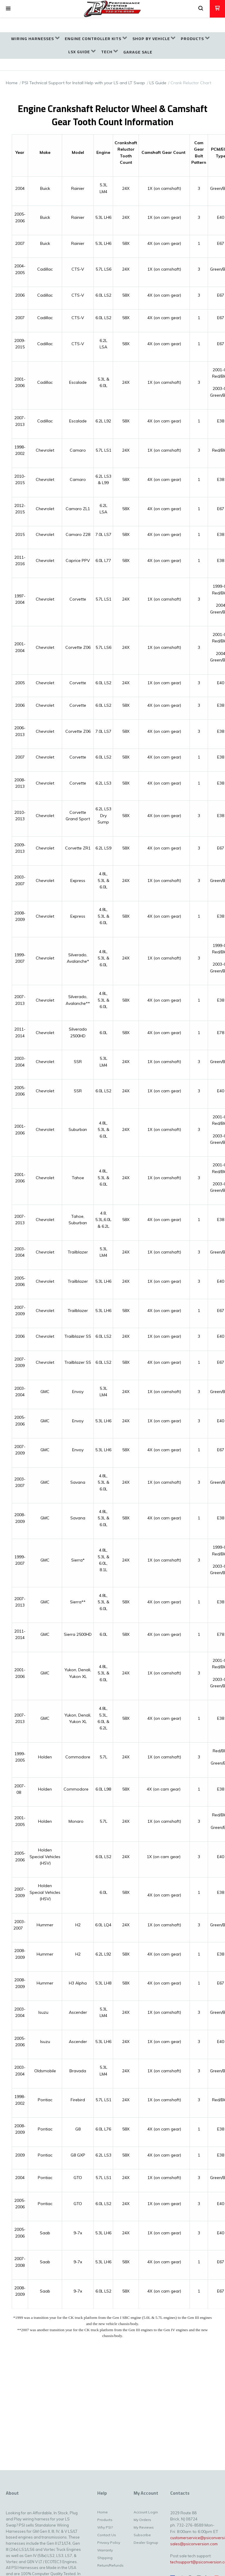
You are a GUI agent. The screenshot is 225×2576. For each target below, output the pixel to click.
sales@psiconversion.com (194, 2543)
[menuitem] (35, 38)
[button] (8, 8)
